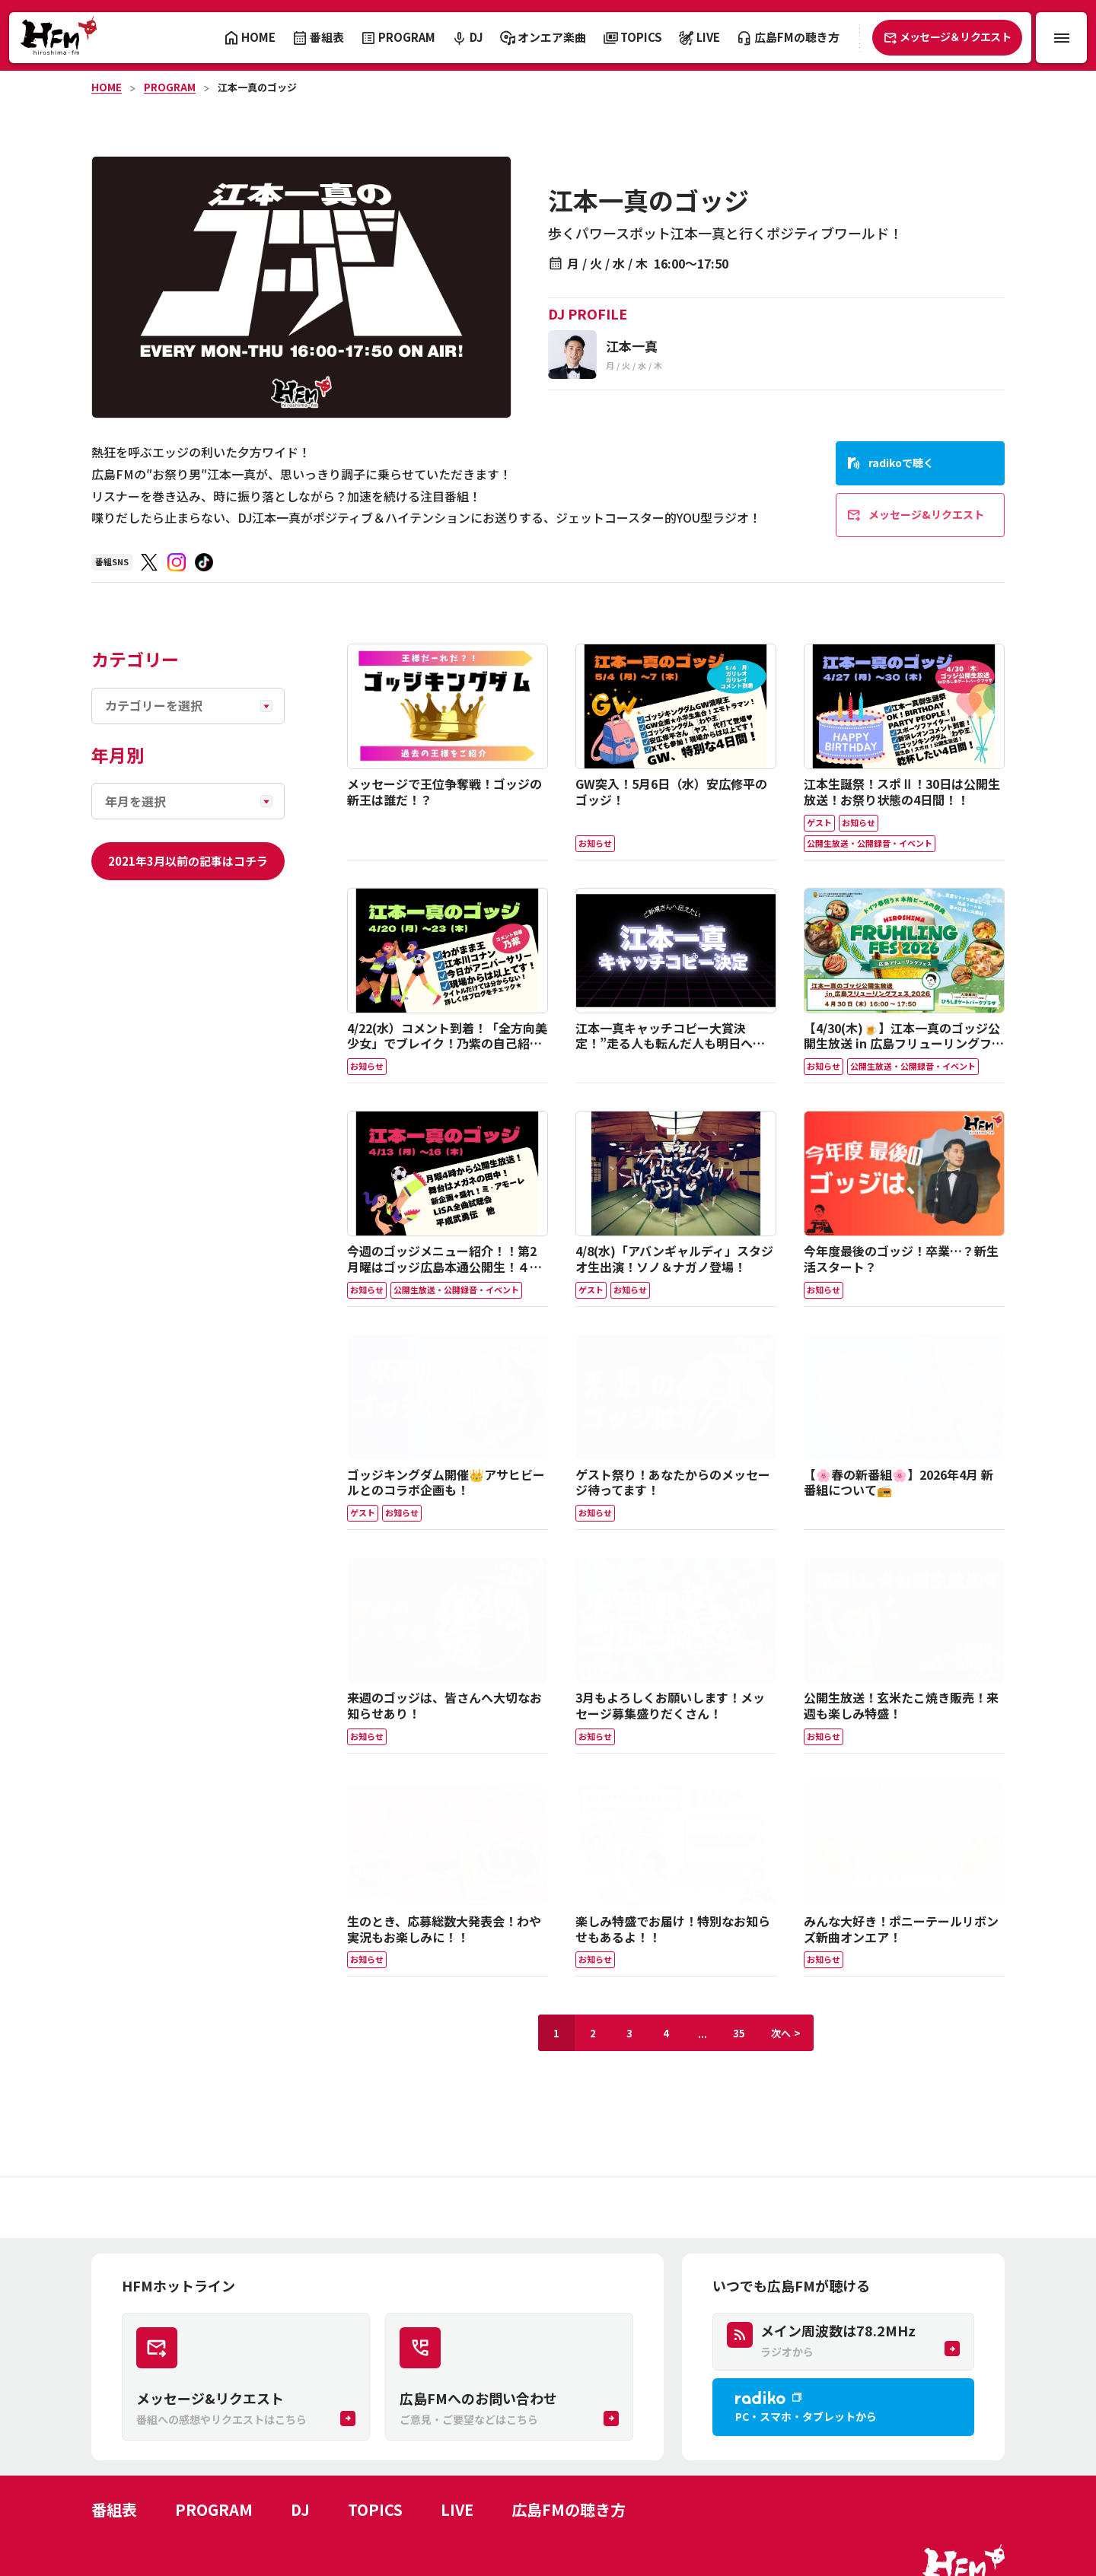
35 (739, 2033)
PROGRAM (170, 87)
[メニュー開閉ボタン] (1061, 37)
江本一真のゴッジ (257, 87)
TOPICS (375, 2509)
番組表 (114, 2509)
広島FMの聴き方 (568, 2509)
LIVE (457, 2509)
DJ (300, 2509)
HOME (106, 87)
